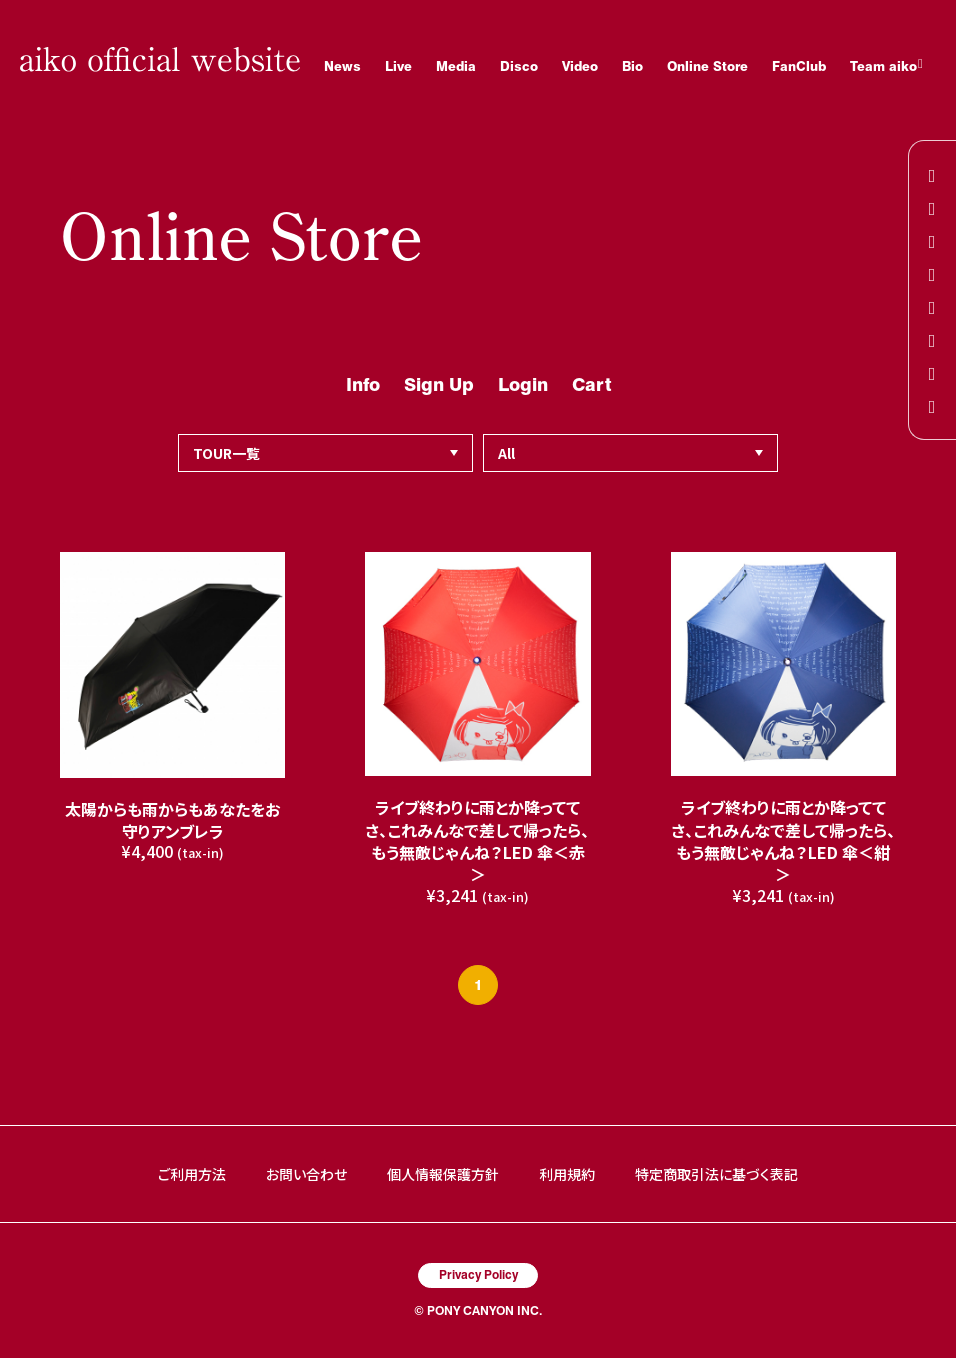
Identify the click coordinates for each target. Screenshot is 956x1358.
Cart (591, 384)
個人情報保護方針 (443, 1174)
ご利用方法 (192, 1174)
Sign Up (439, 384)
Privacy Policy (478, 1274)
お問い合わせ (306, 1174)
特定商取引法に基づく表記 (716, 1174)
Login (523, 384)
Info (363, 384)
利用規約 (567, 1174)
